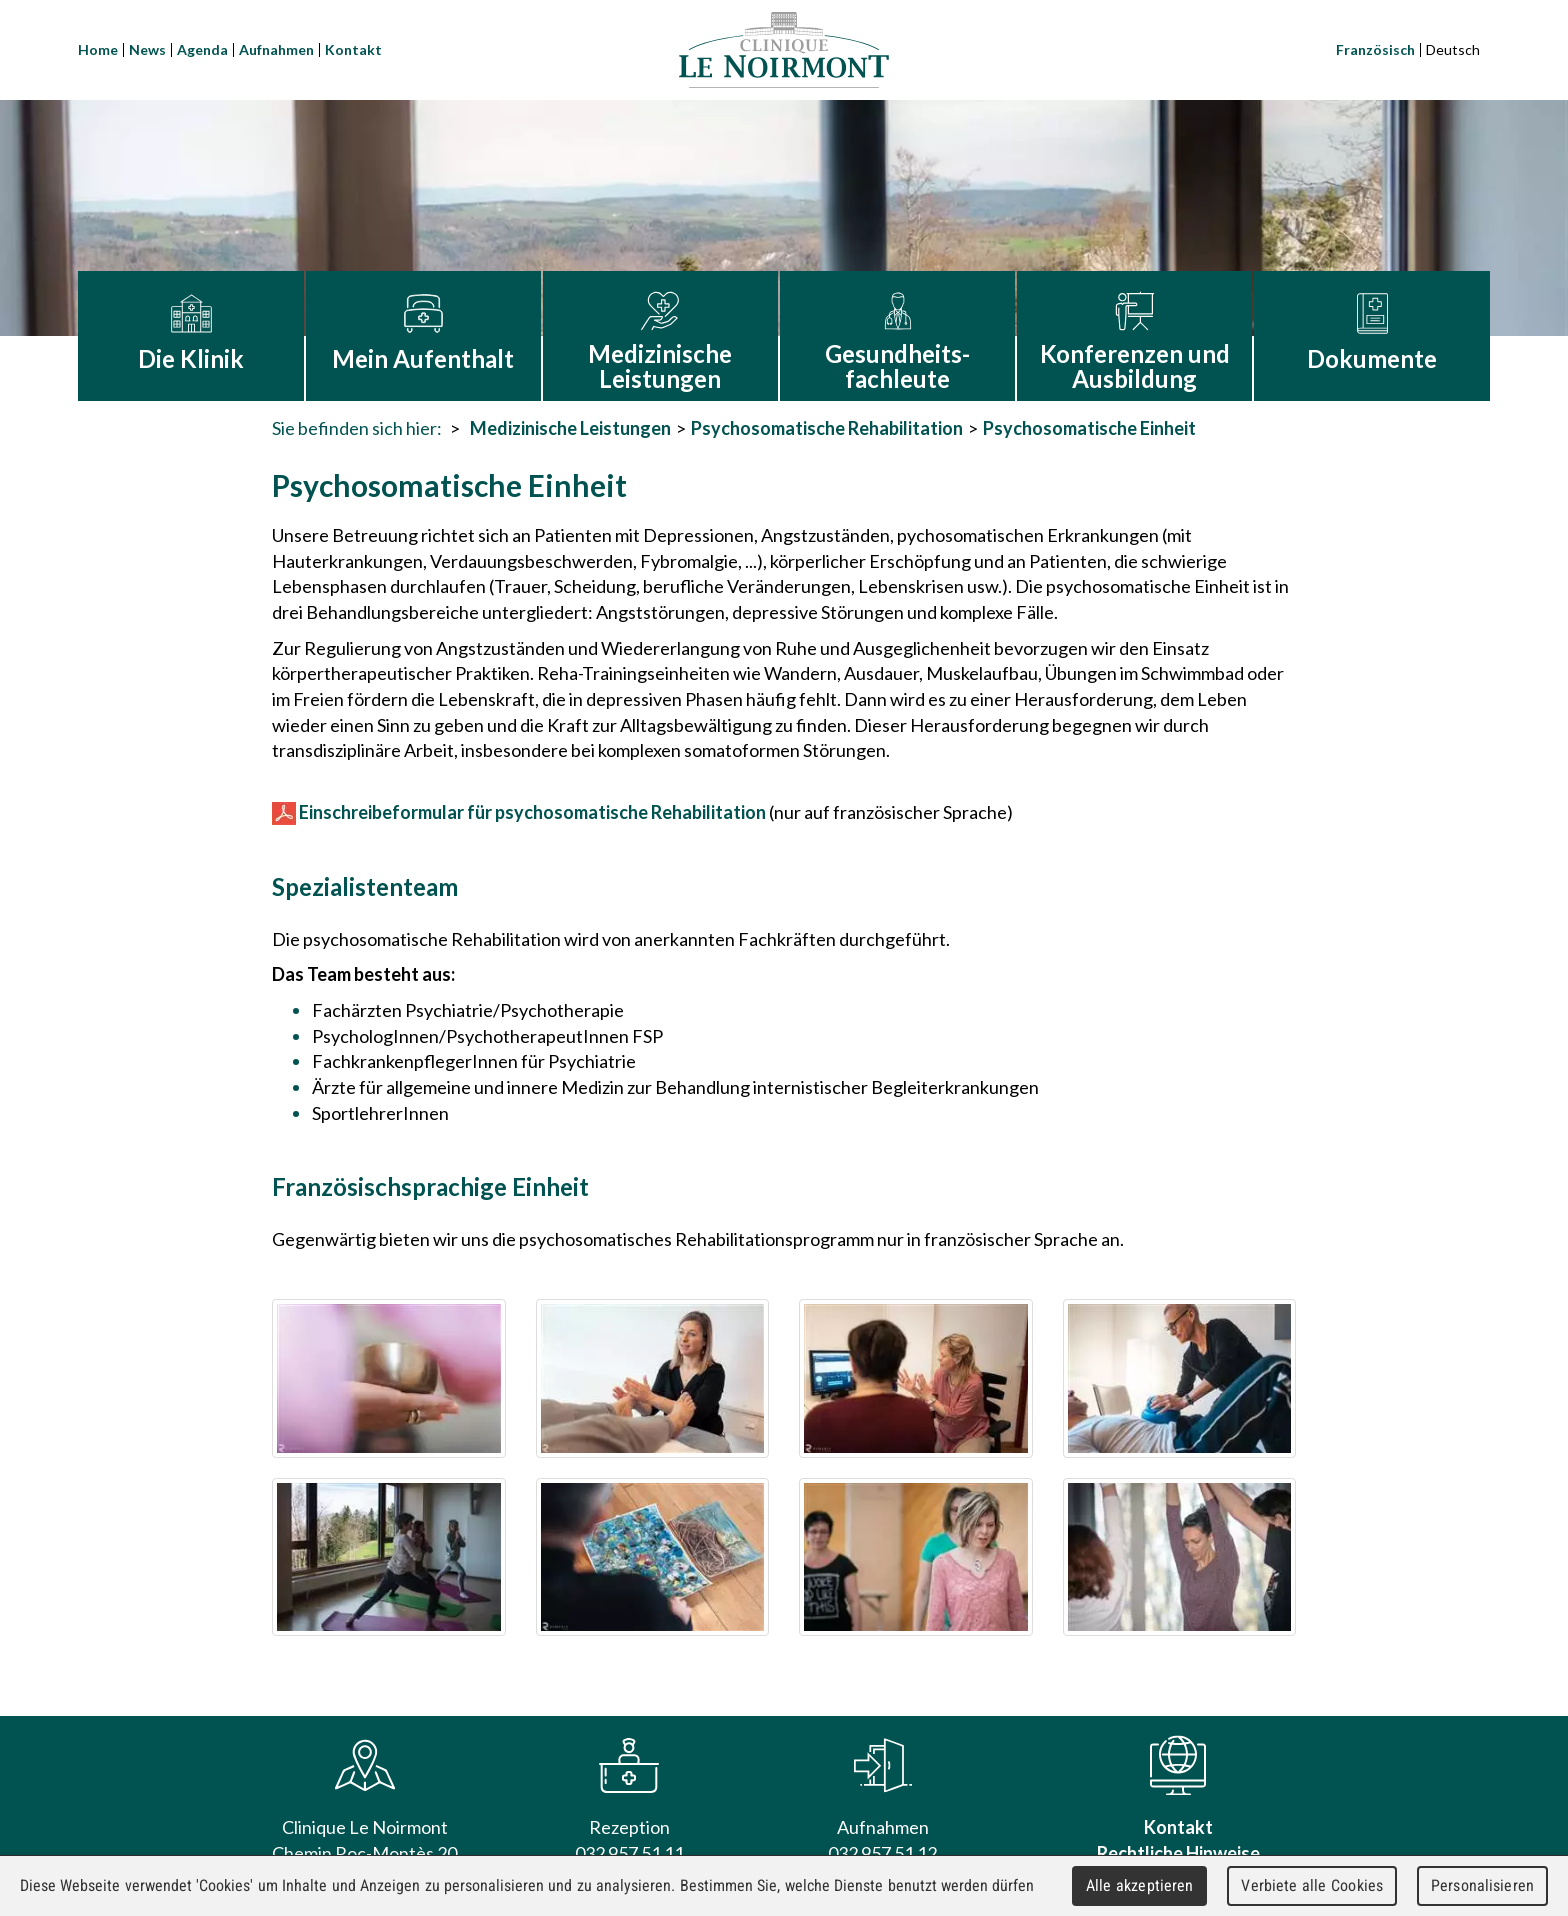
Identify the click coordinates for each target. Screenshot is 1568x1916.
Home (98, 49)
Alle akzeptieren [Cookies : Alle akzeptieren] (1140, 1885)
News (147, 49)
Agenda (202, 49)
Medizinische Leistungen (570, 428)
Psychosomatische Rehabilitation (827, 428)
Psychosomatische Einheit (1089, 428)
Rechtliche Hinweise (1178, 1853)
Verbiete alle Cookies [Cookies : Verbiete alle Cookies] (1312, 1885)
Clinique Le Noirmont (784, 50)
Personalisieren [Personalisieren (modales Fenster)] (1482, 1885)
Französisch (1375, 49)
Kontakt (353, 49)
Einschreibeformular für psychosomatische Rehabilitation (519, 812)
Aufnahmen (276, 49)
